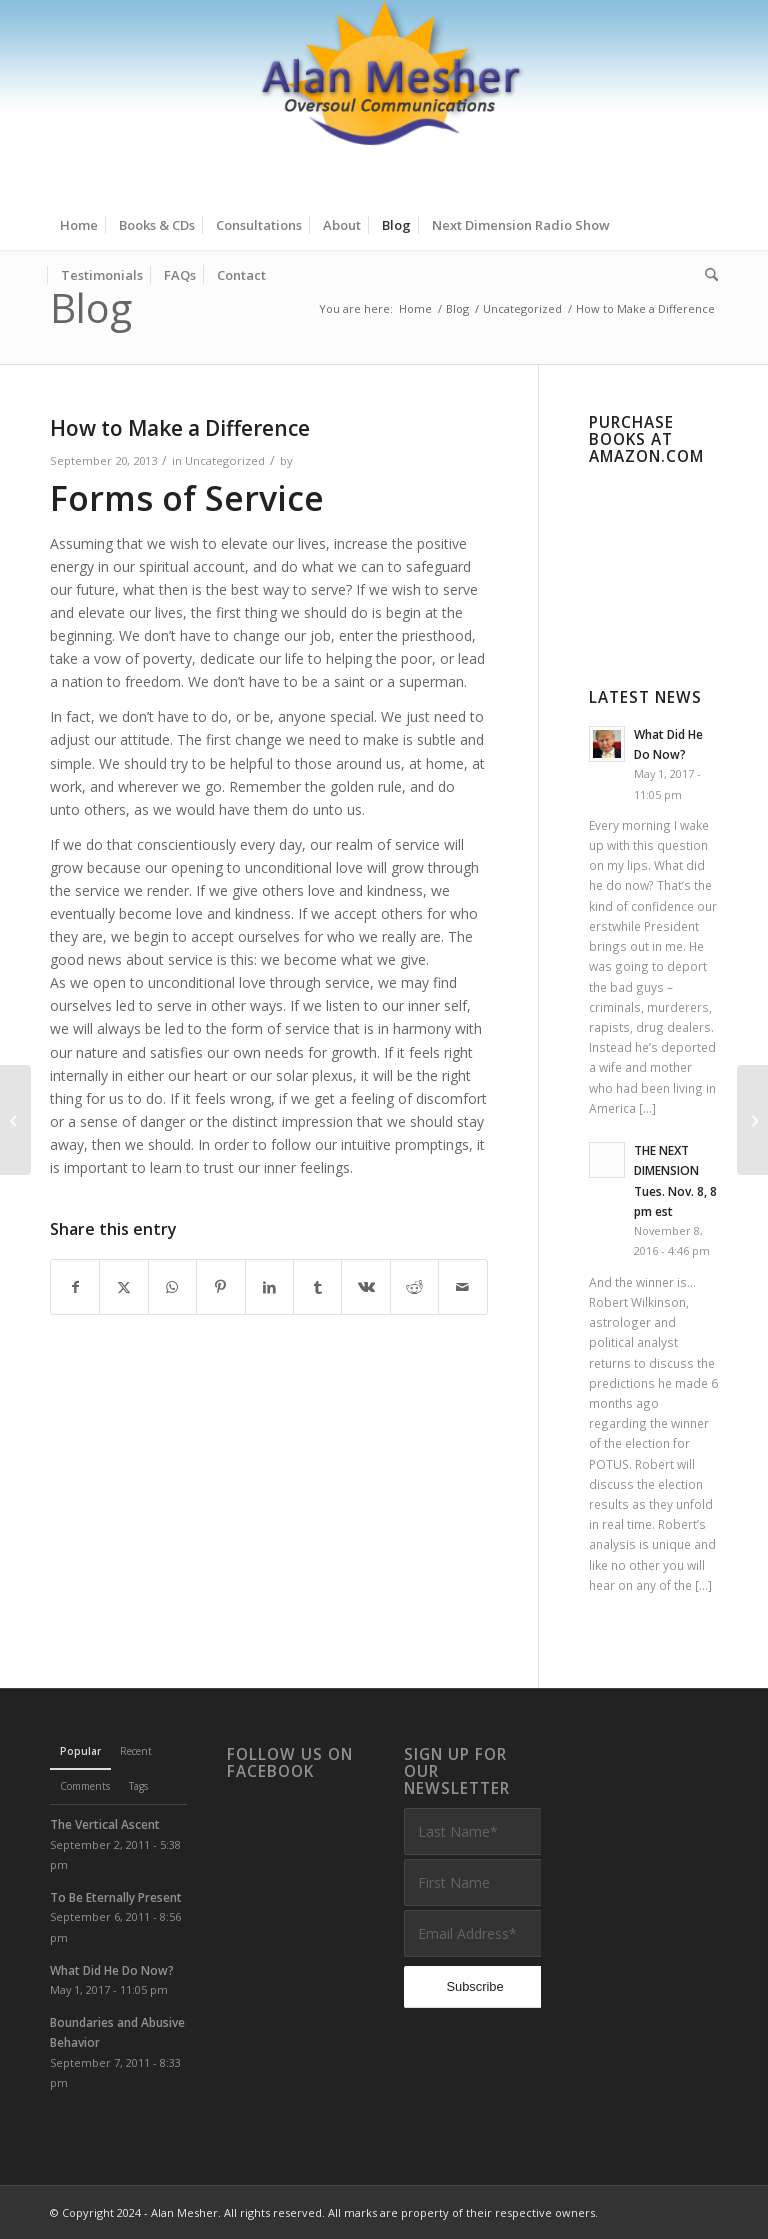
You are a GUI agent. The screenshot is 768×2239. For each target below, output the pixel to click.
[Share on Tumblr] (317, 1287)
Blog (91, 307)
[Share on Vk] (365, 1287)
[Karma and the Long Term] (15, 1120)
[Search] (706, 275)
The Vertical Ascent (105, 1824)
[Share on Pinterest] (220, 1287)
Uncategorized (225, 460)
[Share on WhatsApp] (172, 1287)
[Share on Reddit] (414, 1287)
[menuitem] (79, 225)
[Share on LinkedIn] (269, 1287)
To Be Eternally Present (116, 1897)
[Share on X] (123, 1287)
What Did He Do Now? (112, 1970)
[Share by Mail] (463, 1287)
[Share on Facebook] (75, 1287)
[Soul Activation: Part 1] (752, 1120)
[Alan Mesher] (384, 100)
